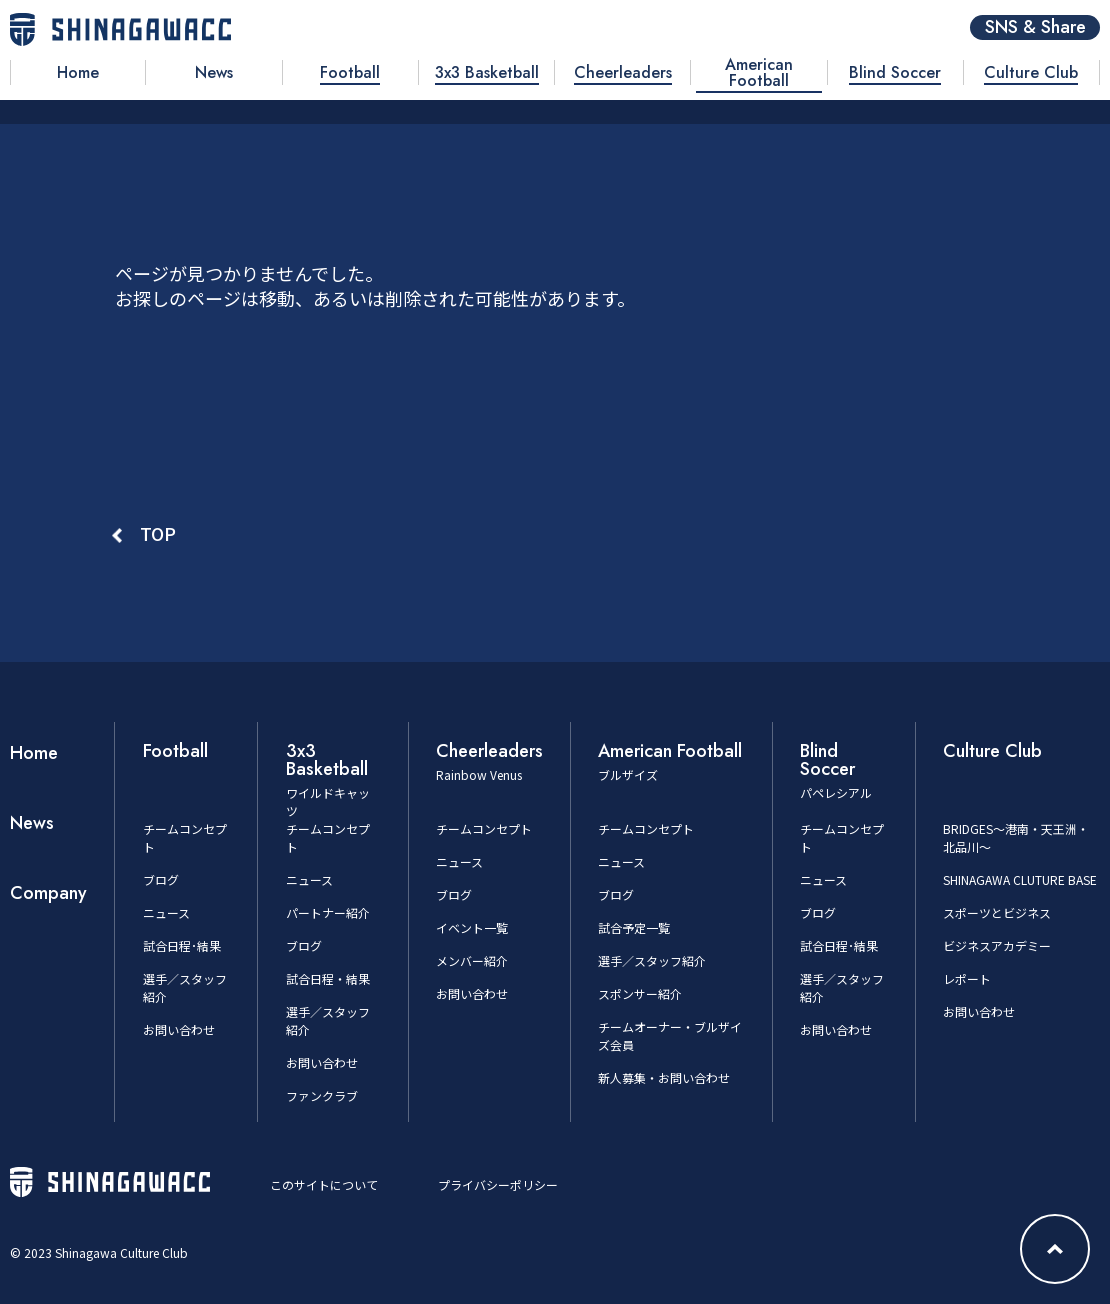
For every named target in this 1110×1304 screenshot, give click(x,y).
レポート (967, 978)
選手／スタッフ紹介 (652, 960)
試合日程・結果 (328, 978)
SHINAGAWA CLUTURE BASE (1020, 879)
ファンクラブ (322, 1095)
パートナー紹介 (328, 912)
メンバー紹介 (472, 960)
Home (34, 753)
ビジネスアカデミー (997, 945)
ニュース (166, 912)
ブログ (161, 879)
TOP (158, 533)
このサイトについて (324, 1184)
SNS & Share (1035, 27)
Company (48, 893)
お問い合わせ (179, 1029)
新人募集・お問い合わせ (664, 1077)
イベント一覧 (472, 927)
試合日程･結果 (182, 945)
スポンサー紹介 (640, 993)
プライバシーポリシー (498, 1184)
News (32, 823)
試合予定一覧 (634, 927)
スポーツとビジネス (997, 912)
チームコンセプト (484, 828)
